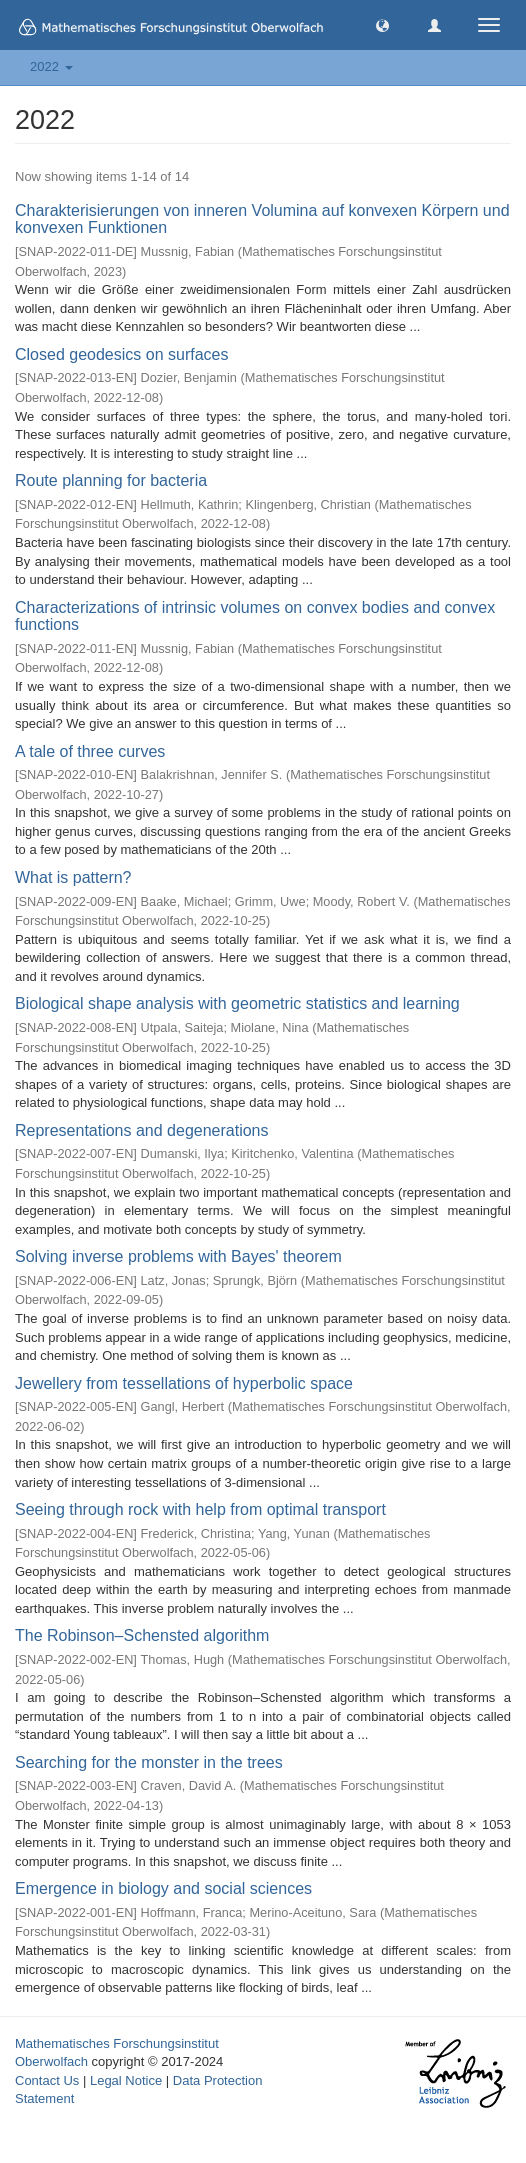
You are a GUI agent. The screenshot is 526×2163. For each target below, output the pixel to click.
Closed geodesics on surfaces (121, 354)
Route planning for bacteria (111, 480)
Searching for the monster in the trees (149, 1762)
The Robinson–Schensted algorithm (142, 1635)
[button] (382, 24)
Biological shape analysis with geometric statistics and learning (237, 1003)
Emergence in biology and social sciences (163, 1888)
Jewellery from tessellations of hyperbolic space (184, 1383)
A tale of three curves (90, 751)
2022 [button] (51, 66)
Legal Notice (126, 2080)
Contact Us (47, 2080)
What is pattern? (73, 877)
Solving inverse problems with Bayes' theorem (178, 1256)
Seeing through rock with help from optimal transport (200, 1509)
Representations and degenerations (142, 1130)
